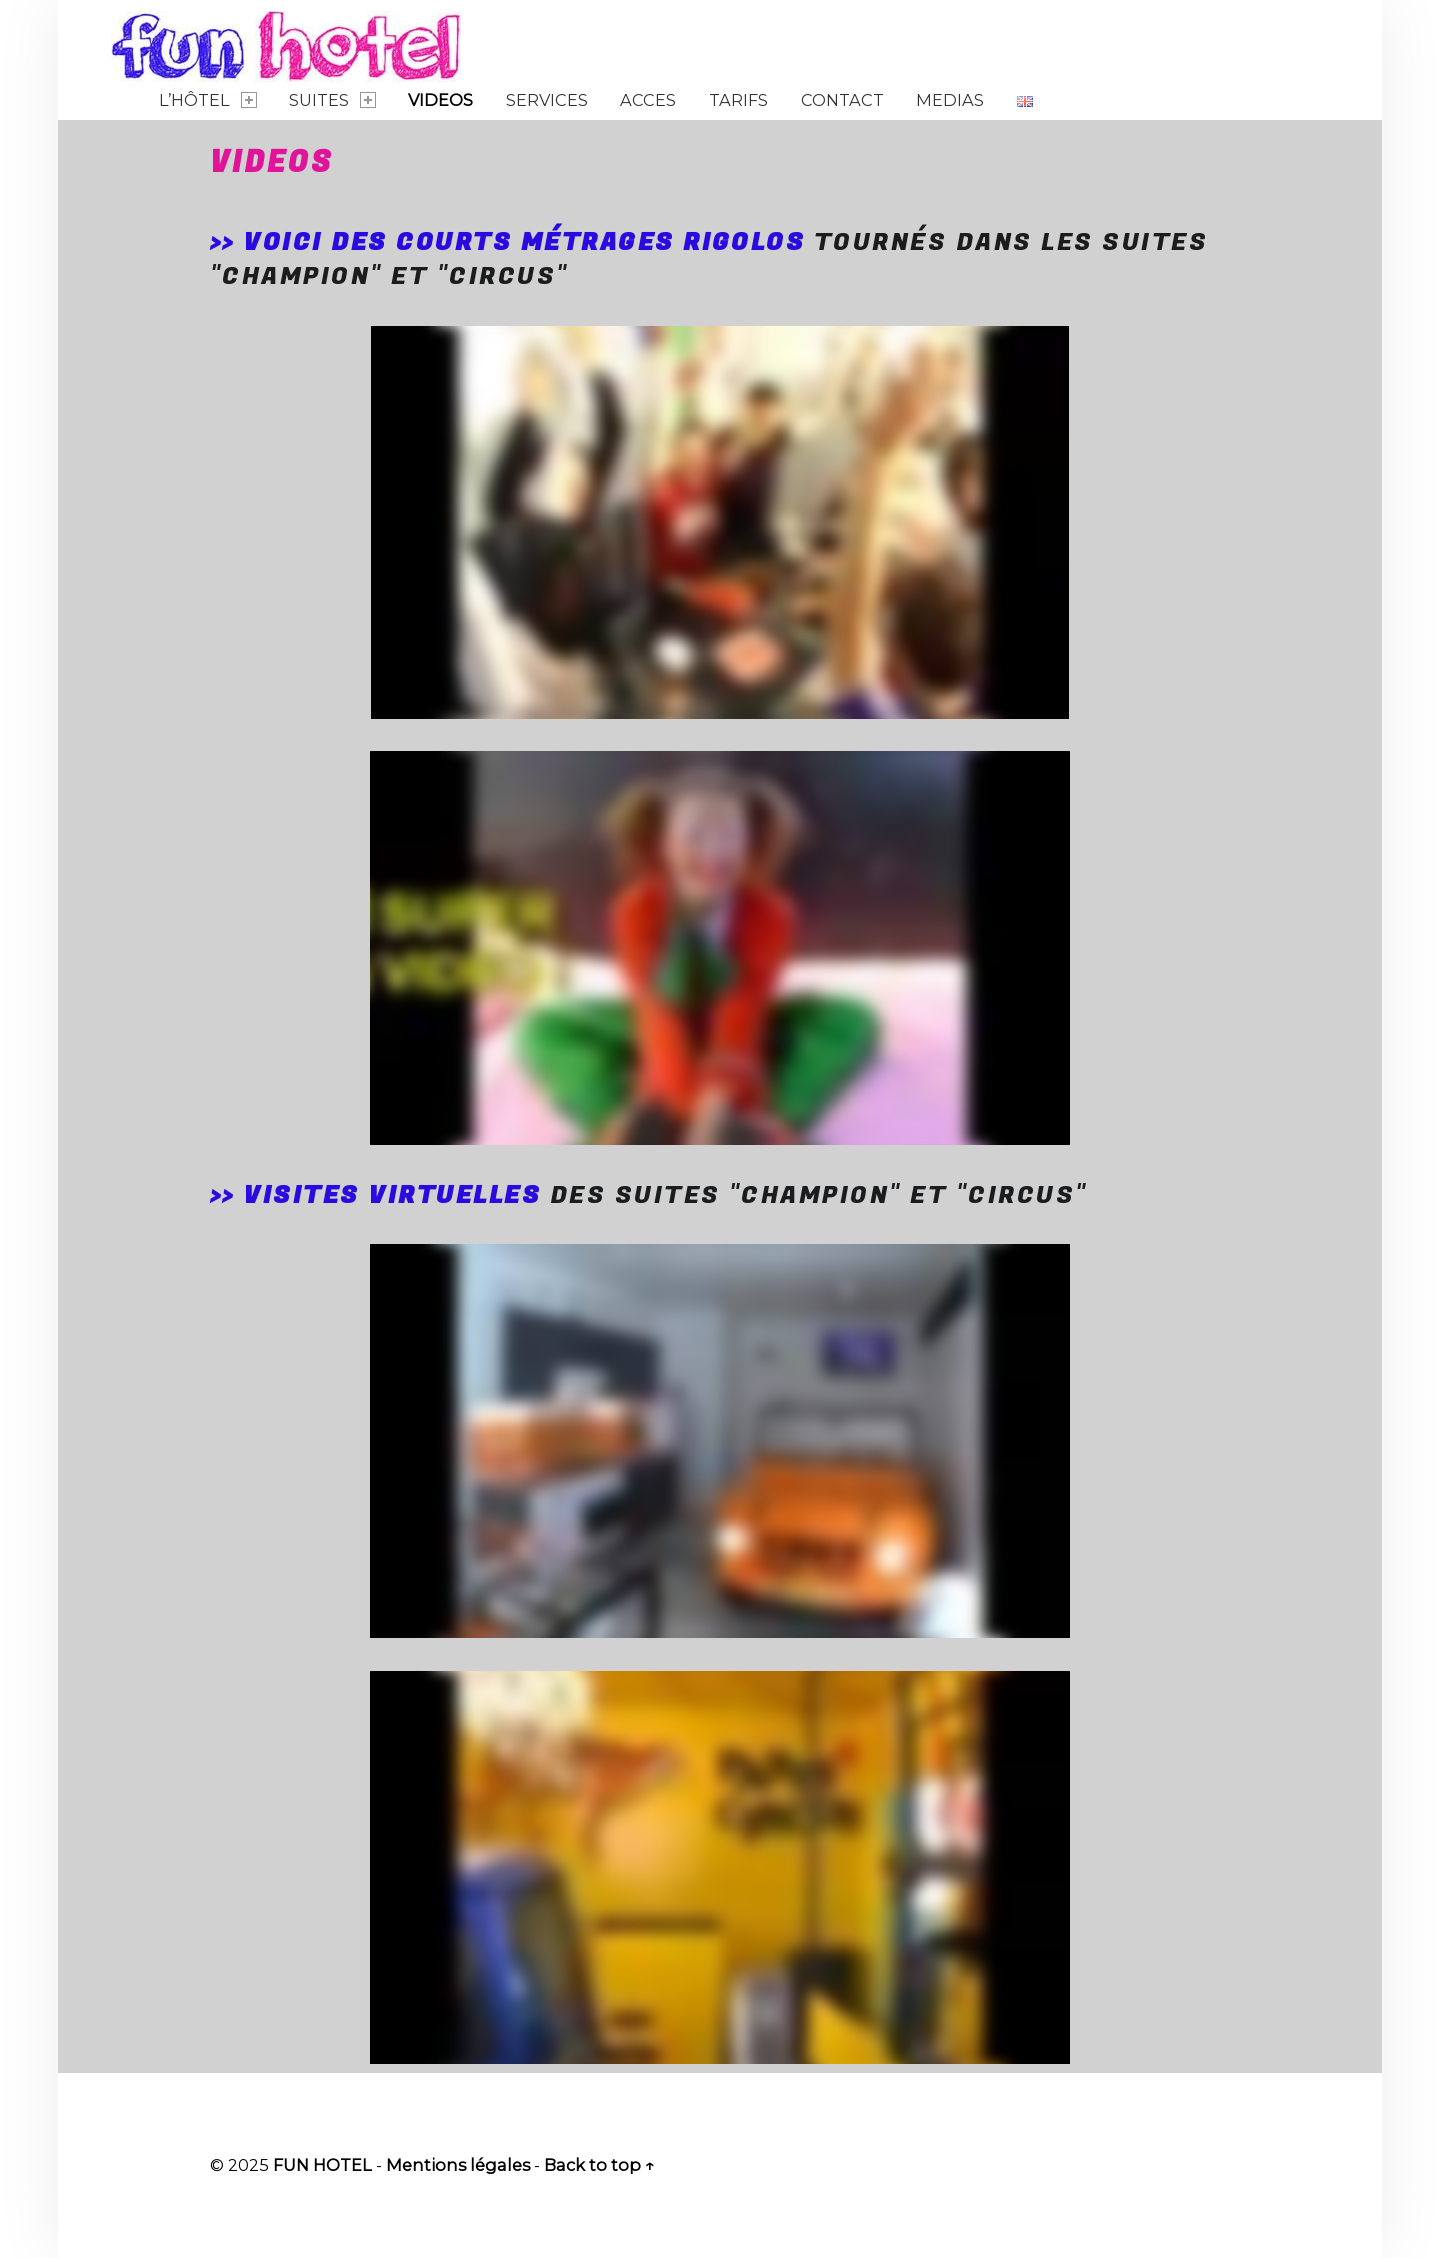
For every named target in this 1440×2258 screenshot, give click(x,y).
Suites (332, 100)
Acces (648, 100)
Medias (950, 100)
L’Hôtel (207, 100)
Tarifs (738, 100)
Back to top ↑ (599, 2165)
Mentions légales (458, 2165)
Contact (842, 100)
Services (547, 100)
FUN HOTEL (322, 2165)
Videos (440, 100)
